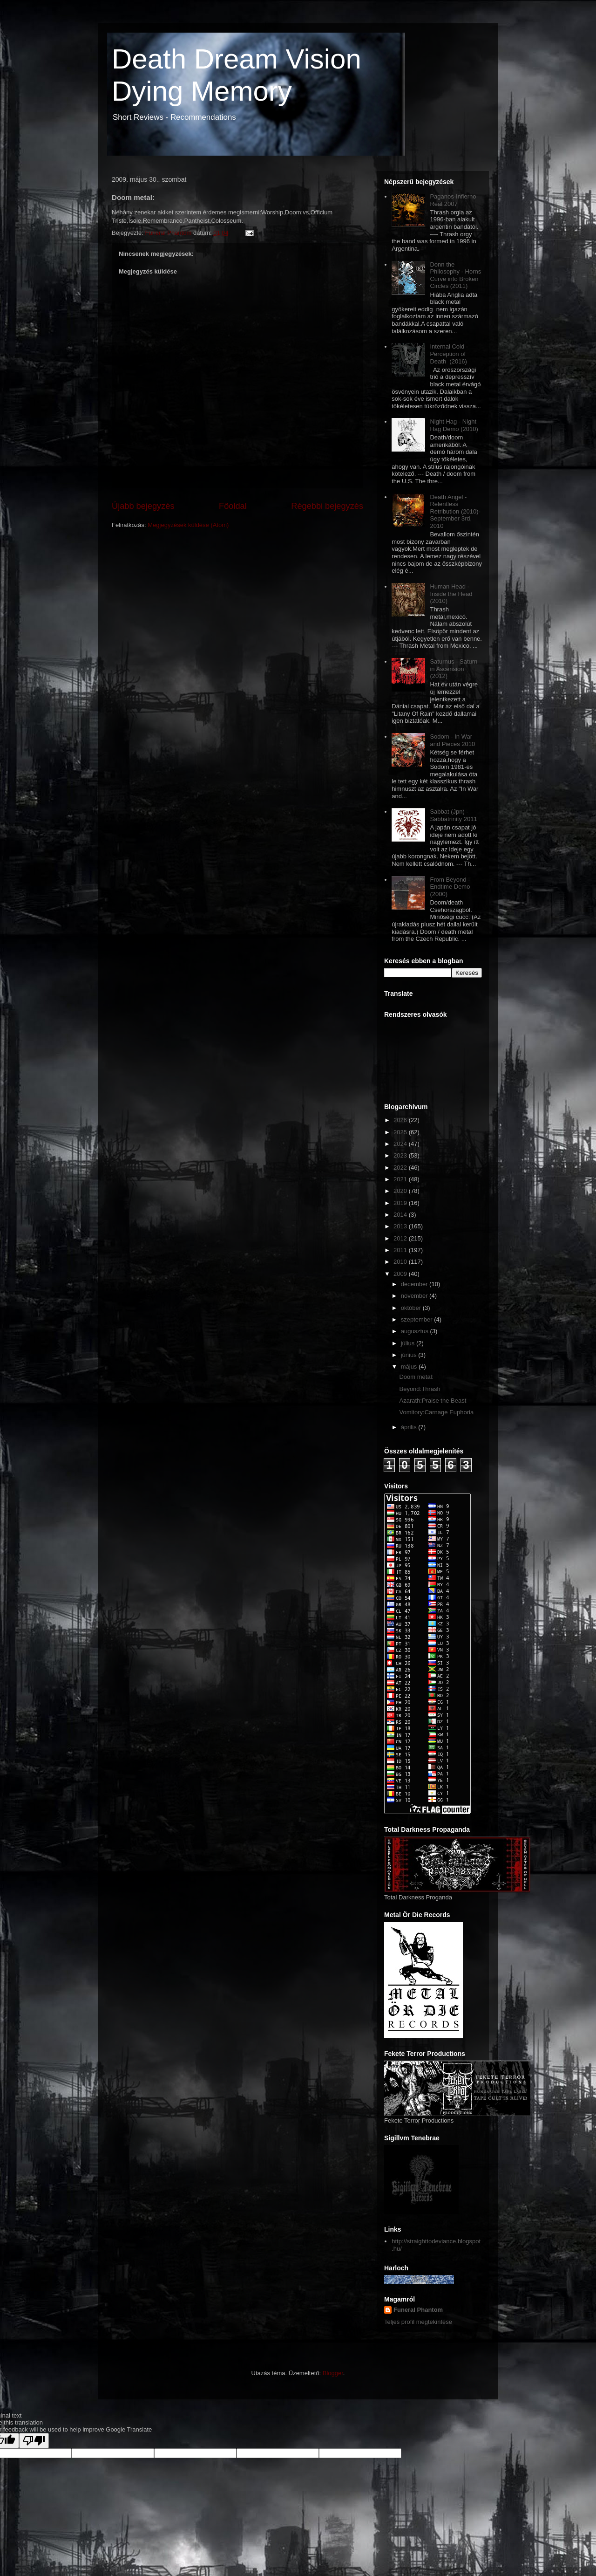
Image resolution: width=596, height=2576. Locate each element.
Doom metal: (416, 1376)
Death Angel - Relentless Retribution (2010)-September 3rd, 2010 (455, 511)
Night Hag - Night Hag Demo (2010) (454, 425)
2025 (401, 1132)
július (408, 1343)
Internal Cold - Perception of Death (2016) (449, 353)
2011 (401, 1250)
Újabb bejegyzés (143, 506)
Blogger (333, 2373)
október (412, 1307)
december (415, 1284)
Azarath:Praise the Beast (432, 1400)
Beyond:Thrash (419, 1388)
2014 (401, 1214)
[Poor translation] (34, 2440)
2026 (401, 1120)
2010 (401, 1261)
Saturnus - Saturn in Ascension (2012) (453, 668)
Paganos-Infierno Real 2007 (453, 200)
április (410, 1427)
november (415, 1295)
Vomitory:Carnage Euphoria (436, 1412)
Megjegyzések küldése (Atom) (188, 524)
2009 (401, 1273)
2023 (401, 1155)
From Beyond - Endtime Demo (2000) (450, 886)
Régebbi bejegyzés (327, 506)
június (410, 1354)
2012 (401, 1238)
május (410, 1366)
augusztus (415, 1331)
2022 (401, 1167)
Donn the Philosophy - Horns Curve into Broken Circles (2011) (455, 275)
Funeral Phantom (418, 2309)
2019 (401, 1202)
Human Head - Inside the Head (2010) (451, 593)
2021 (401, 1179)
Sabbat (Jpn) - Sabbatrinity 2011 (453, 815)
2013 (401, 1226)
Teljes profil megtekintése (418, 2321)
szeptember (417, 1319)
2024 (401, 1143)
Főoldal (233, 506)
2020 (401, 1190)
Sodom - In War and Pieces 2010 (452, 740)
